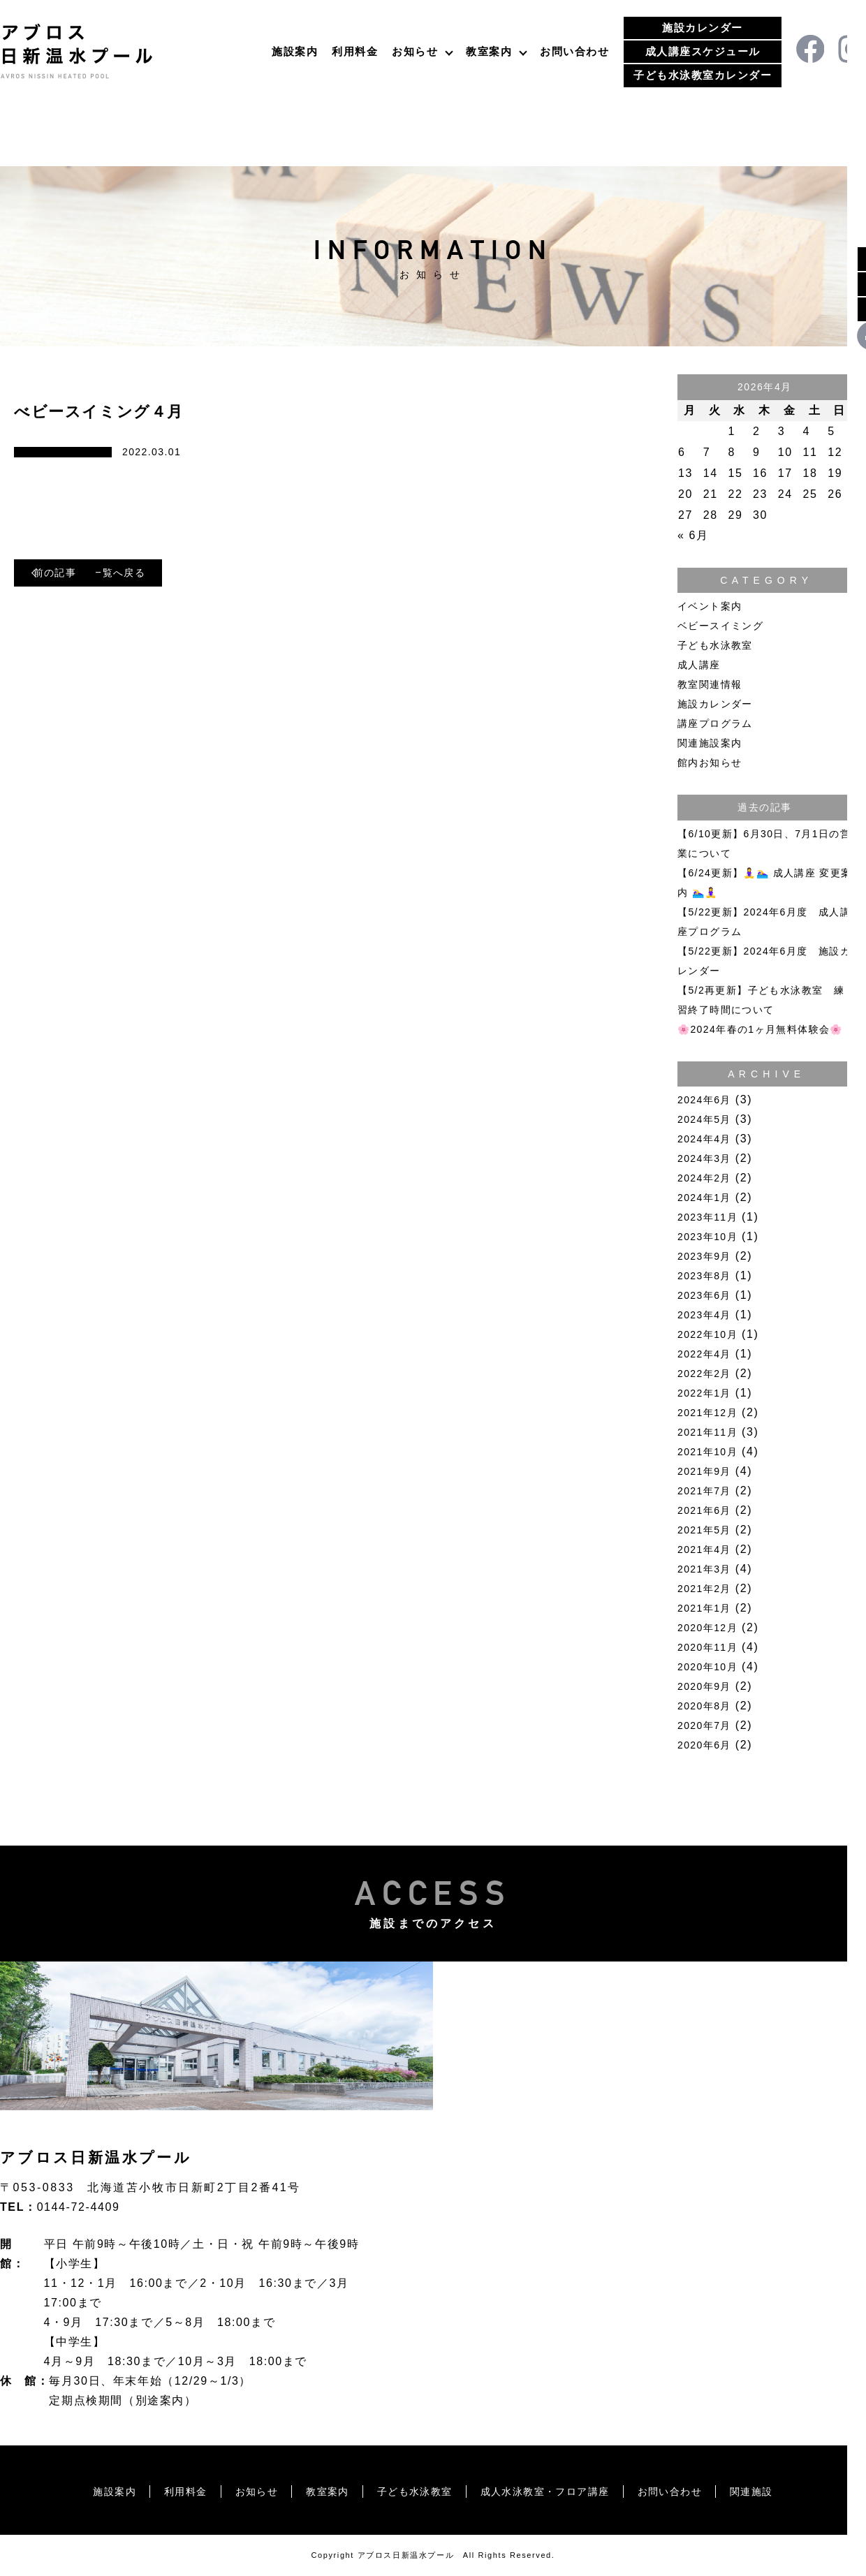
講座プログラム (715, 723)
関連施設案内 (709, 743)
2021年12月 (707, 1412)
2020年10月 (707, 1666)
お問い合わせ (574, 51)
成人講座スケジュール (703, 51)
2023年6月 (704, 1295)
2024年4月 (704, 1139)
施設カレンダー (702, 28)
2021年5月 (704, 1530)
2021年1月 (704, 1608)
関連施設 (782, 2491)
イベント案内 (709, 606)
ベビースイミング (720, 625)
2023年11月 (707, 1217)
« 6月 (693, 535)
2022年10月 (707, 1334)
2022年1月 (704, 1393)
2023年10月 (707, 1236)
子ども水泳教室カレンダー (702, 75)
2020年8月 (704, 1706)
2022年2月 (704, 1373)
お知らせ (415, 51)
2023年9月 (704, 1256)
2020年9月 (704, 1686)
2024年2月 (704, 1178)
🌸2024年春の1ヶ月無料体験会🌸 (760, 1029)
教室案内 (489, 51)
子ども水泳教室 (715, 645)
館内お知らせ (709, 762)
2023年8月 (704, 1275)
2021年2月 (704, 1588)
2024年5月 (704, 1119)
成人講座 (699, 664)
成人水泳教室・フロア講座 (555, 2491)
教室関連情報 (709, 684)
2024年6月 (704, 1099)
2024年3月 (704, 1158)
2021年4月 (704, 1549)
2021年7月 (704, 1490)
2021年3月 (704, 1569)
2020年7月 (704, 1725)
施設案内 (295, 51)
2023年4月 (704, 1314)
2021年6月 (704, 1510)
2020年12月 (707, 1627)
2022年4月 (704, 1354)
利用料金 (355, 51)
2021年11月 (707, 1432)
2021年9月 (704, 1471)
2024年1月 (704, 1197)
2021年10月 (707, 1451)
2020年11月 (707, 1647)
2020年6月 (704, 1745)
